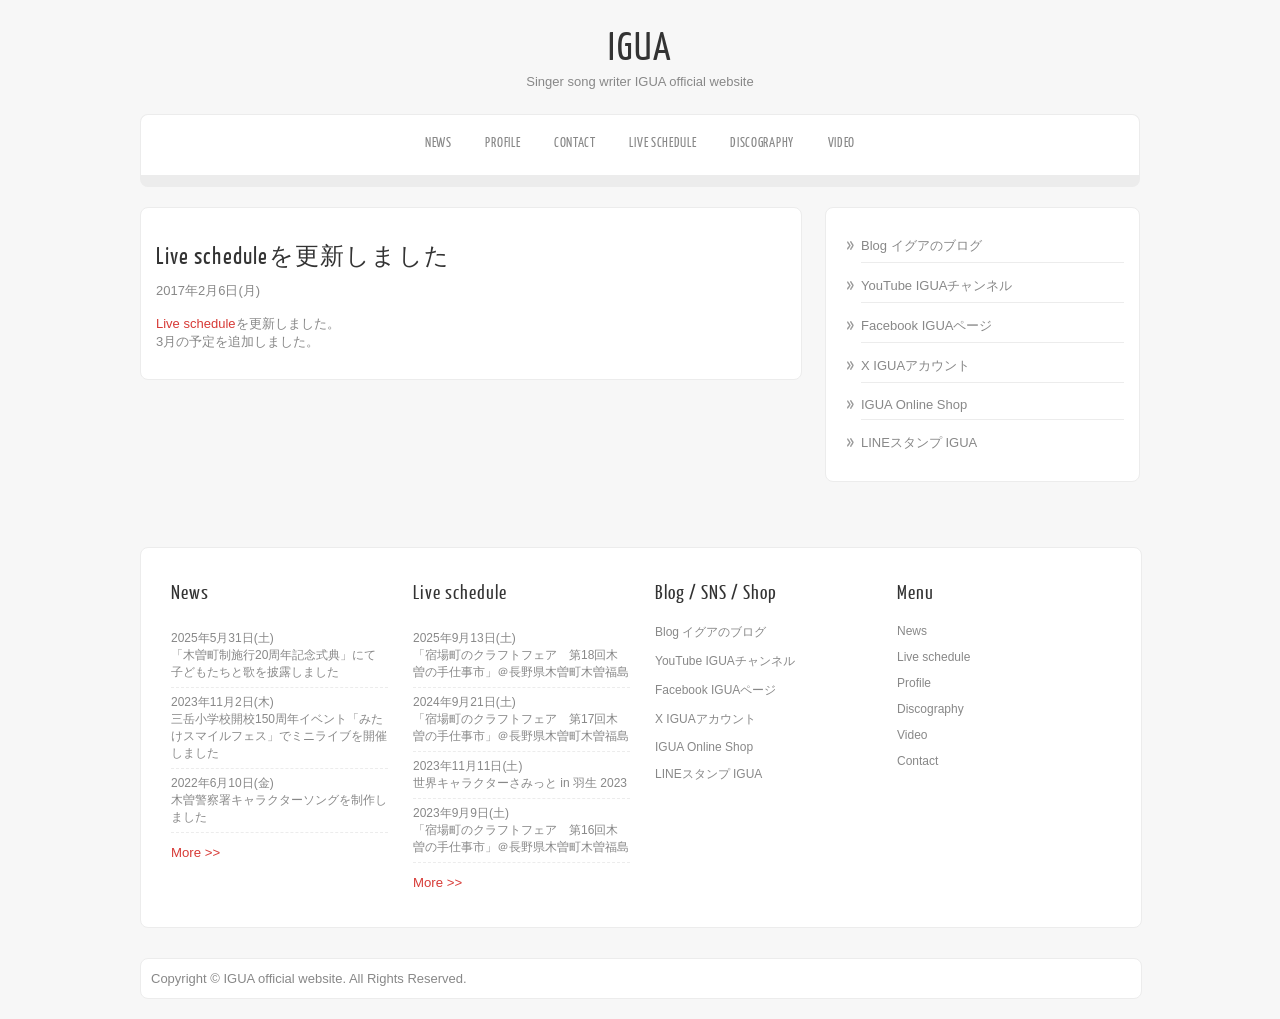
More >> (195, 852)
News (438, 142)
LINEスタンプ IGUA (919, 442)
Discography (762, 142)
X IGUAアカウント (915, 365)
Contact (575, 142)
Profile (502, 142)
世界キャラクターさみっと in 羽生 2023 (520, 783)
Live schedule (662, 142)
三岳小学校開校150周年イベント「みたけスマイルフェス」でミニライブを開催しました (279, 736)
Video (842, 142)
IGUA (640, 48)
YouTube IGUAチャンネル (936, 285)
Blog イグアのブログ (921, 245)
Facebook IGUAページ (927, 325)
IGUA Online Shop (914, 404)
